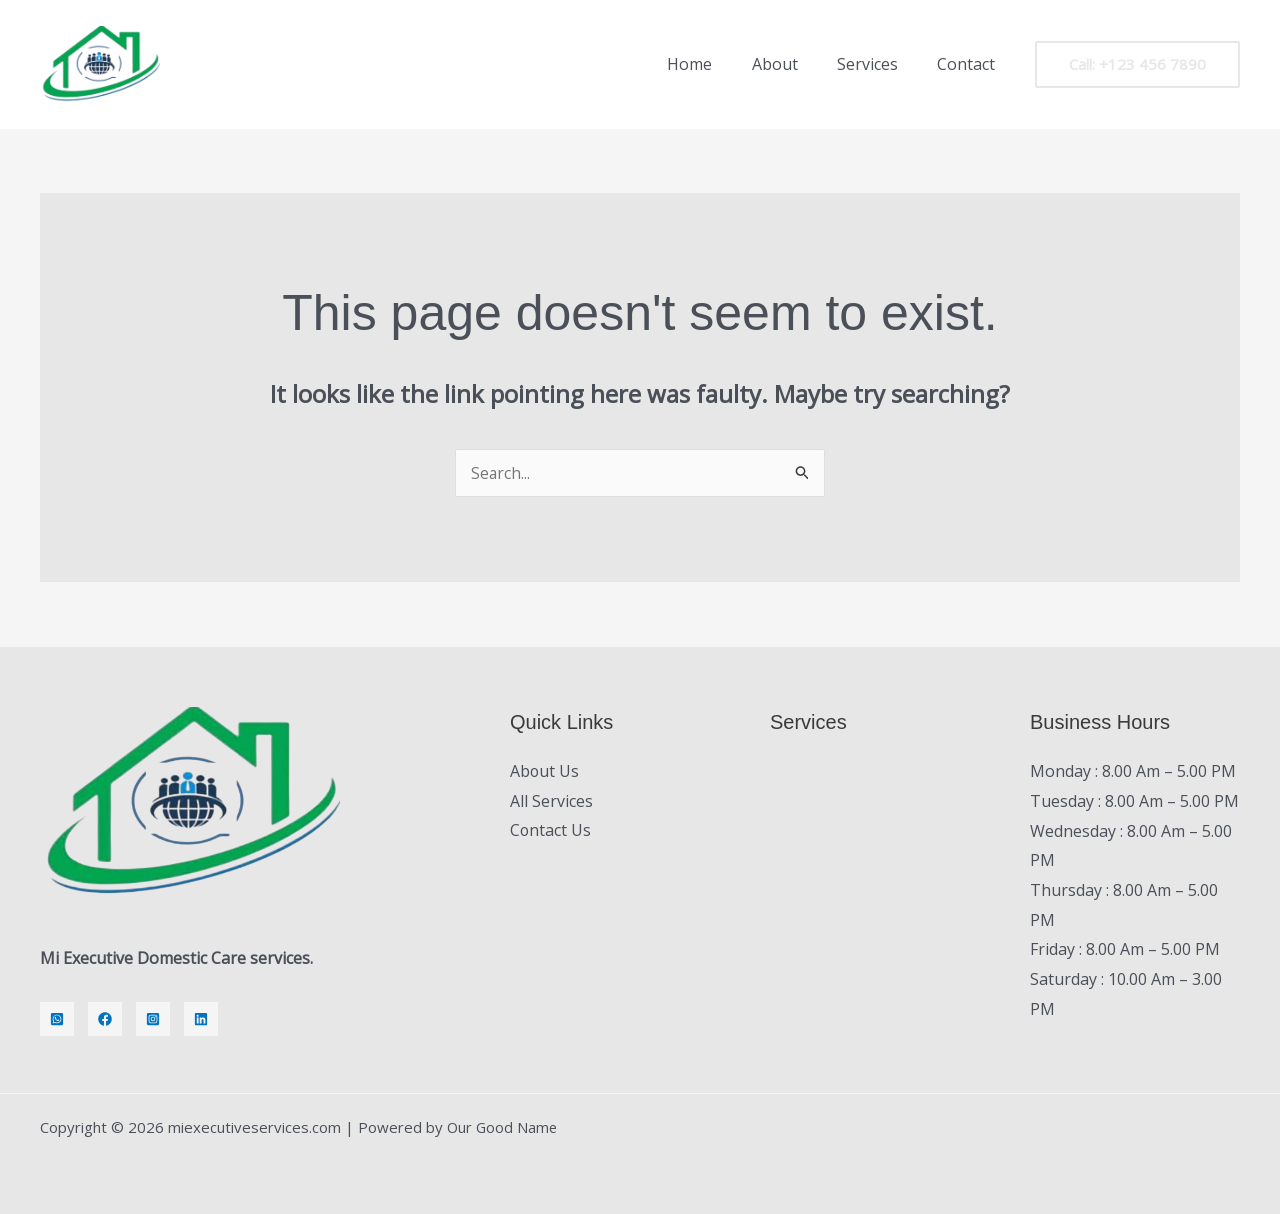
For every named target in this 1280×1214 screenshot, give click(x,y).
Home (715, 64)
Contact (970, 64)
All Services (551, 801)
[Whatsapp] (57, 1019)
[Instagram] (153, 1019)
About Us (545, 771)
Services (878, 64)
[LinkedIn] (201, 1019)
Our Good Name (503, 1127)
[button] (1137, 64)
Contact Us (551, 831)
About (793, 64)
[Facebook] (105, 1019)
